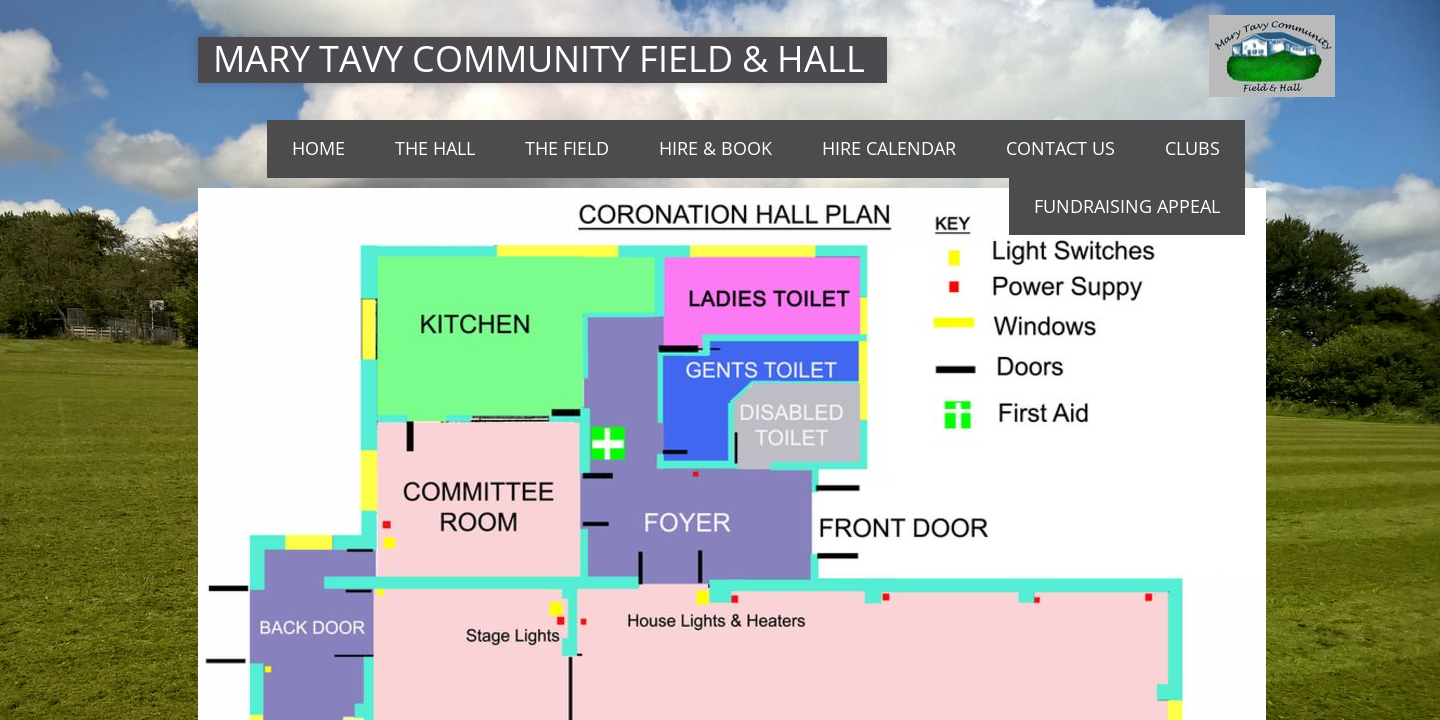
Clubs (1192, 148)
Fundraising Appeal (1127, 206)
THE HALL (435, 148)
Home (318, 148)
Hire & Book (715, 148)
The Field (567, 148)
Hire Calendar (889, 148)
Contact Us (1060, 148)
